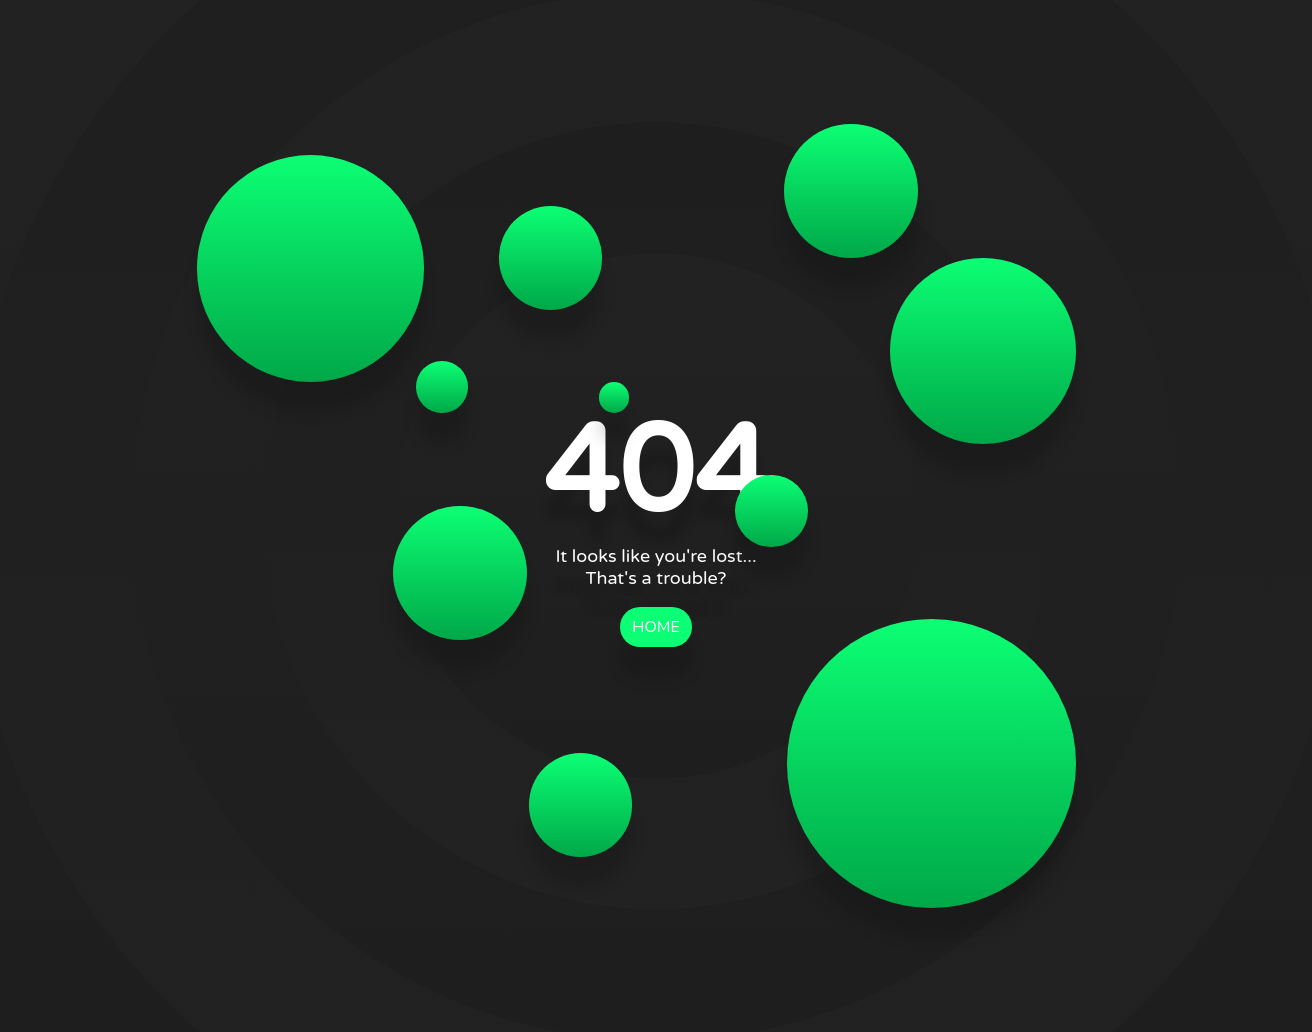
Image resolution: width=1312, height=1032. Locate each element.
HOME (655, 627)
